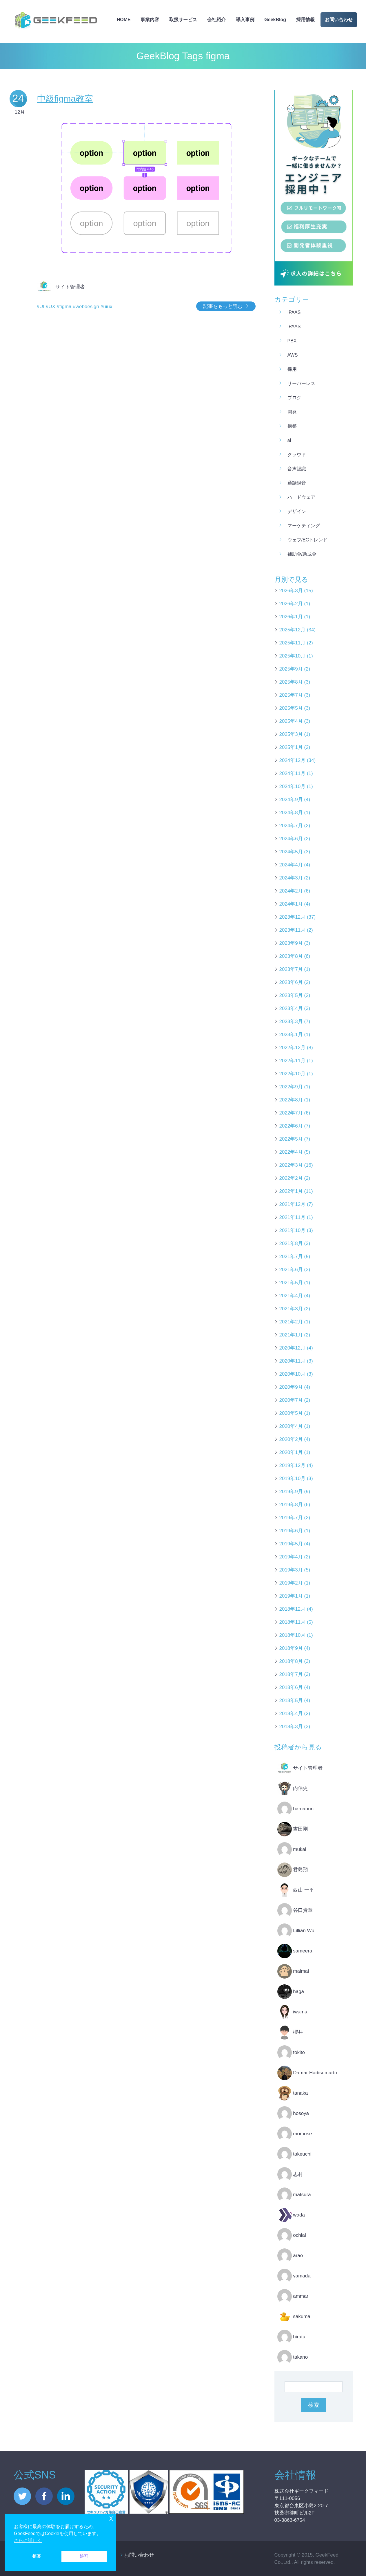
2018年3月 (291, 1726)
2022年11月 (292, 1060)
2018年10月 (292, 1635)
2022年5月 (291, 1139)
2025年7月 (291, 695)
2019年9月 (291, 1491)
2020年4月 (291, 1426)
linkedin (65, 2496)
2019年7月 (291, 1517)
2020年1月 (291, 1452)
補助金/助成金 (301, 554)
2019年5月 (291, 1544)
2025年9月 (291, 669)
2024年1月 (291, 904)
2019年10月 (292, 1478)
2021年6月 (291, 1269)
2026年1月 (291, 616)
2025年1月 (291, 747)
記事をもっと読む (223, 306)
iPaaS (294, 312)
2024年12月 (292, 760)
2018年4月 (291, 1713)
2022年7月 (291, 1113)
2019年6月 (291, 1530)
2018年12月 (292, 1609)
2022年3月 (291, 1165)
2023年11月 (292, 930)
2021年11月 (292, 1217)
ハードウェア (301, 497)
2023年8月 (291, 956)
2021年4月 (291, 1295)
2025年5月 (291, 708)
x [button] (111, 2518)
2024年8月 (291, 812)
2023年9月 (291, 943)
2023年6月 (291, 982)
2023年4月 (291, 1008)
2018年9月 (291, 1648)
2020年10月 (292, 1374)
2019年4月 (291, 1557)
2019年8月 (291, 1504)
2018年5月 (291, 1700)
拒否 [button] (36, 2556)
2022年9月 (291, 1087)
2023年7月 (291, 969)
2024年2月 (291, 891)
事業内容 (150, 19)
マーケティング (303, 525)
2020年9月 (291, 1387)
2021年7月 (291, 1256)
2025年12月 (292, 630)
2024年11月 (292, 773)
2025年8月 (291, 682)
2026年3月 (291, 590)
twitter (22, 2496)
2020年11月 (292, 1361)
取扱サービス (183, 19)
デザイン (296, 511)
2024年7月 (291, 825)
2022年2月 (291, 1178)
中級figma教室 (65, 98)
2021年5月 (291, 1282)
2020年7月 (291, 1400)
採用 (292, 369)
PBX (292, 340)
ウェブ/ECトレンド (307, 539)
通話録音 (296, 482)
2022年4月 (291, 1152)
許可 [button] (84, 2556)
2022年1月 (291, 1191)
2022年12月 (292, 1047)
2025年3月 (291, 734)
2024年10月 (292, 786)
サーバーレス (301, 383)
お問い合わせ (339, 19)
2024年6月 (291, 838)
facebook (44, 2496)
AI (289, 440)
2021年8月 (291, 1243)
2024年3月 (291, 878)
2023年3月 (291, 1021)
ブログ (294, 397)
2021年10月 (292, 1230)
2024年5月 (291, 852)
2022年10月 (292, 1073)
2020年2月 (291, 1439)
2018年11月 (292, 1622)
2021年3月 (291, 1309)
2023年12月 (292, 917)
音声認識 (296, 468)
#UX (50, 306)
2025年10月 (292, 656)
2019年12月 (292, 1465)
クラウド (296, 454)
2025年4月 (291, 721)
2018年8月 (291, 1661)
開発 (292, 411)
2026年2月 (291, 603)
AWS (292, 355)
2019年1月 (291, 1596)
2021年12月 (292, 1204)
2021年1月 (291, 1335)
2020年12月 (292, 1348)
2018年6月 (291, 1687)
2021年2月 (291, 1322)
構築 (292, 426)
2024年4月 (291, 865)
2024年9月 (291, 799)
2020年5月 (291, 1413)
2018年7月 (291, 1674)
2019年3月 (291, 1570)
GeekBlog (275, 19)
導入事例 (245, 19)
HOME (124, 19)
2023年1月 (291, 1034)
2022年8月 (291, 1100)
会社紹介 (216, 19)
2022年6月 (291, 1126)
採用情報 (305, 19)
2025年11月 (292, 643)
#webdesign (86, 306)
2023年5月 (291, 995)
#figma (64, 306)
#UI (40, 306)
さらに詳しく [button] (28, 2540)
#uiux (106, 306)
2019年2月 (291, 1583)
